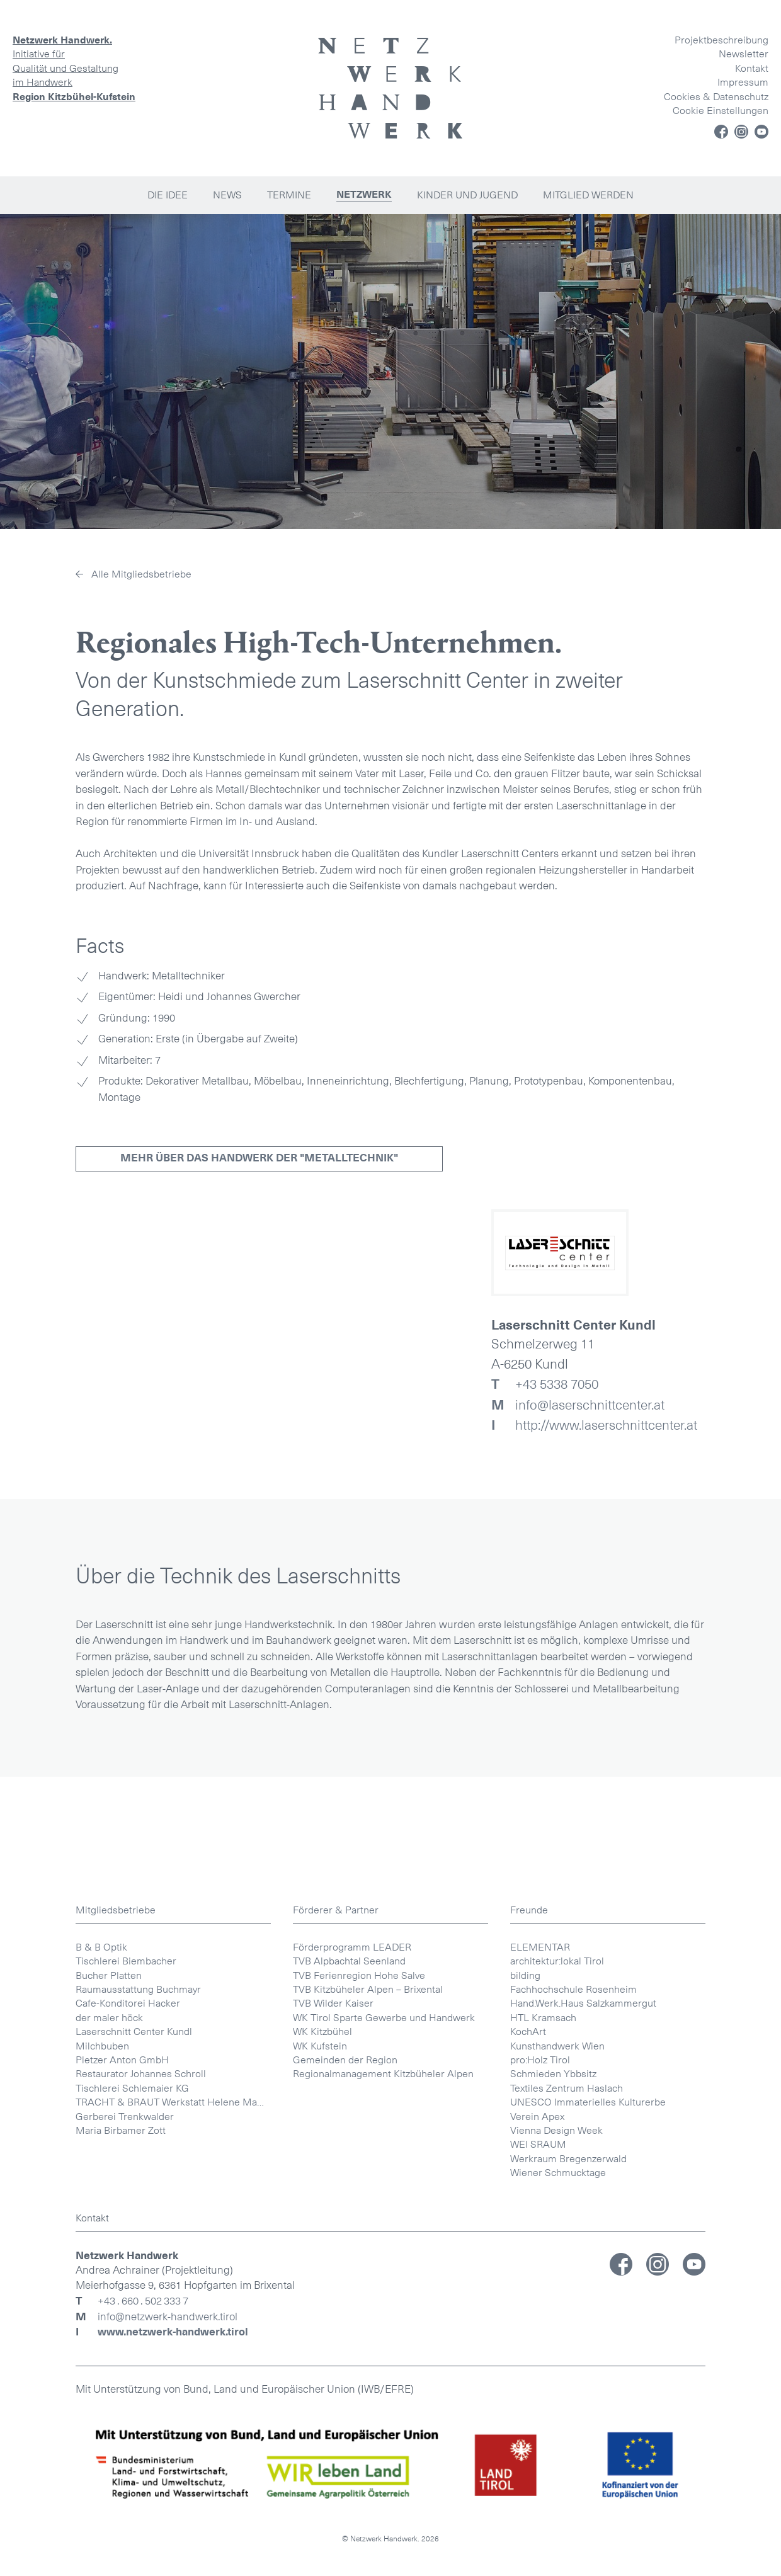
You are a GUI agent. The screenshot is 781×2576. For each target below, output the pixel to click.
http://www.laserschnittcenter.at (594, 1425)
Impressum (742, 82)
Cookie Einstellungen (720, 111)
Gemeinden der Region (345, 2548)
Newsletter (743, 54)
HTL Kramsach (543, 2506)
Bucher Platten (109, 2464)
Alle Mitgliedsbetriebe (141, 574)
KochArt (528, 2520)
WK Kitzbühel (322, 2520)
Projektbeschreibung (721, 40)
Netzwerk (364, 194)
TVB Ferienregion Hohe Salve (359, 2464)
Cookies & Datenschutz (716, 97)
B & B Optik (101, 2435)
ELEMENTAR (540, 2435)
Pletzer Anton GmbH (122, 2548)
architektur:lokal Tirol (557, 2449)
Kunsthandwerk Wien (557, 2534)
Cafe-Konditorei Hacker (128, 2491)
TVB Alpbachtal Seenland (349, 2449)
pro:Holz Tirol (540, 2548)
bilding (525, 2464)
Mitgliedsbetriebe (116, 2398)
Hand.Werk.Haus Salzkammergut (583, 2491)
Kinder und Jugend (467, 195)
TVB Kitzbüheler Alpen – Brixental (368, 2477)
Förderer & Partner (336, 2398)
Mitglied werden (588, 195)
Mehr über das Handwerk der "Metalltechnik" (259, 1158)
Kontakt (751, 68)
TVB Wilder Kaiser (333, 2491)
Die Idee (167, 195)
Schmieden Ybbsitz (553, 2562)
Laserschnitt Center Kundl (134, 2520)
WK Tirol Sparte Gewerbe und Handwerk (384, 2506)
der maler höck (109, 2506)
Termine (289, 195)
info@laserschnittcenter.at (577, 1405)
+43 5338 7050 (544, 1384)
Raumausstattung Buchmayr (138, 2477)
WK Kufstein (320, 2534)
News (227, 195)
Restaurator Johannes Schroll (141, 2562)
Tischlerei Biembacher (126, 2449)
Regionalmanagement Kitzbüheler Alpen (383, 2562)
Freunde (529, 2398)
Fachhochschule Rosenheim (573, 2477)
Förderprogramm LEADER (352, 2435)
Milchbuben (102, 2534)
